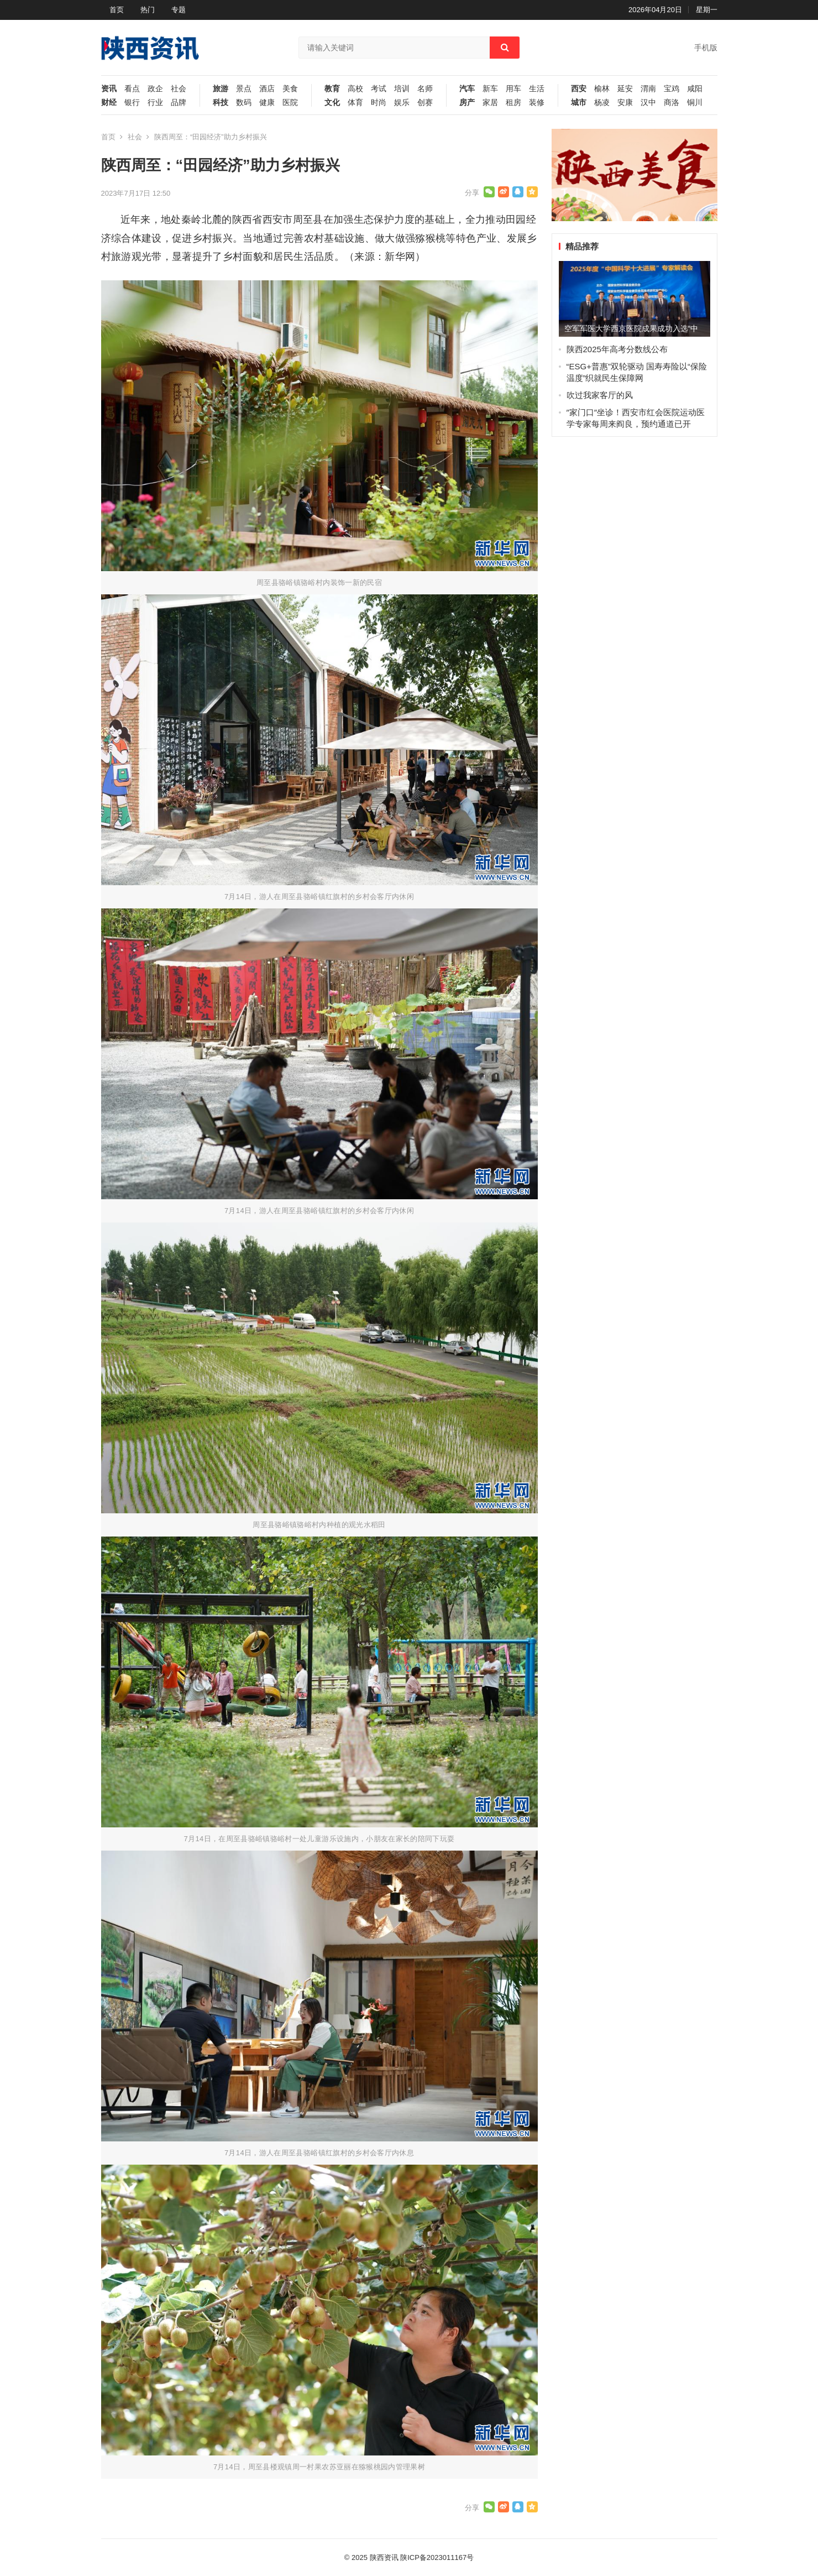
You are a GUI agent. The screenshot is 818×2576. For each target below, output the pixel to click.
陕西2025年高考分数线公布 (617, 349)
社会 (178, 89)
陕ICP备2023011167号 (437, 2557)
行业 (155, 102)
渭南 (648, 89)
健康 (267, 102)
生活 (536, 89)
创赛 (425, 102)
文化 (332, 102)
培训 (402, 89)
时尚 (378, 102)
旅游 (220, 89)
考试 (378, 89)
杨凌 (602, 102)
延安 (625, 89)
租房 (513, 102)
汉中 (648, 102)
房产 (467, 102)
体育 (355, 102)
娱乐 (402, 102)
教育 (332, 89)
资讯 (109, 89)
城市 (578, 102)
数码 (243, 102)
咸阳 (694, 89)
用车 (513, 89)
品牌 (178, 102)
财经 (109, 102)
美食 (290, 89)
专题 (178, 10)
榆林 (602, 89)
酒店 (267, 89)
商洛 (671, 102)
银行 (132, 102)
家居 (490, 102)
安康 (625, 102)
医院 (290, 102)
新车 (490, 89)
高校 (355, 89)
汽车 (467, 89)
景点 (243, 89)
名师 (425, 89)
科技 (220, 102)
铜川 (694, 102)
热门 (147, 10)
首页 (116, 10)
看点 (132, 89)
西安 (578, 89)
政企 (155, 89)
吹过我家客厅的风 (600, 395)
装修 (536, 102)
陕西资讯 (384, 2557)
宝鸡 (671, 89)
